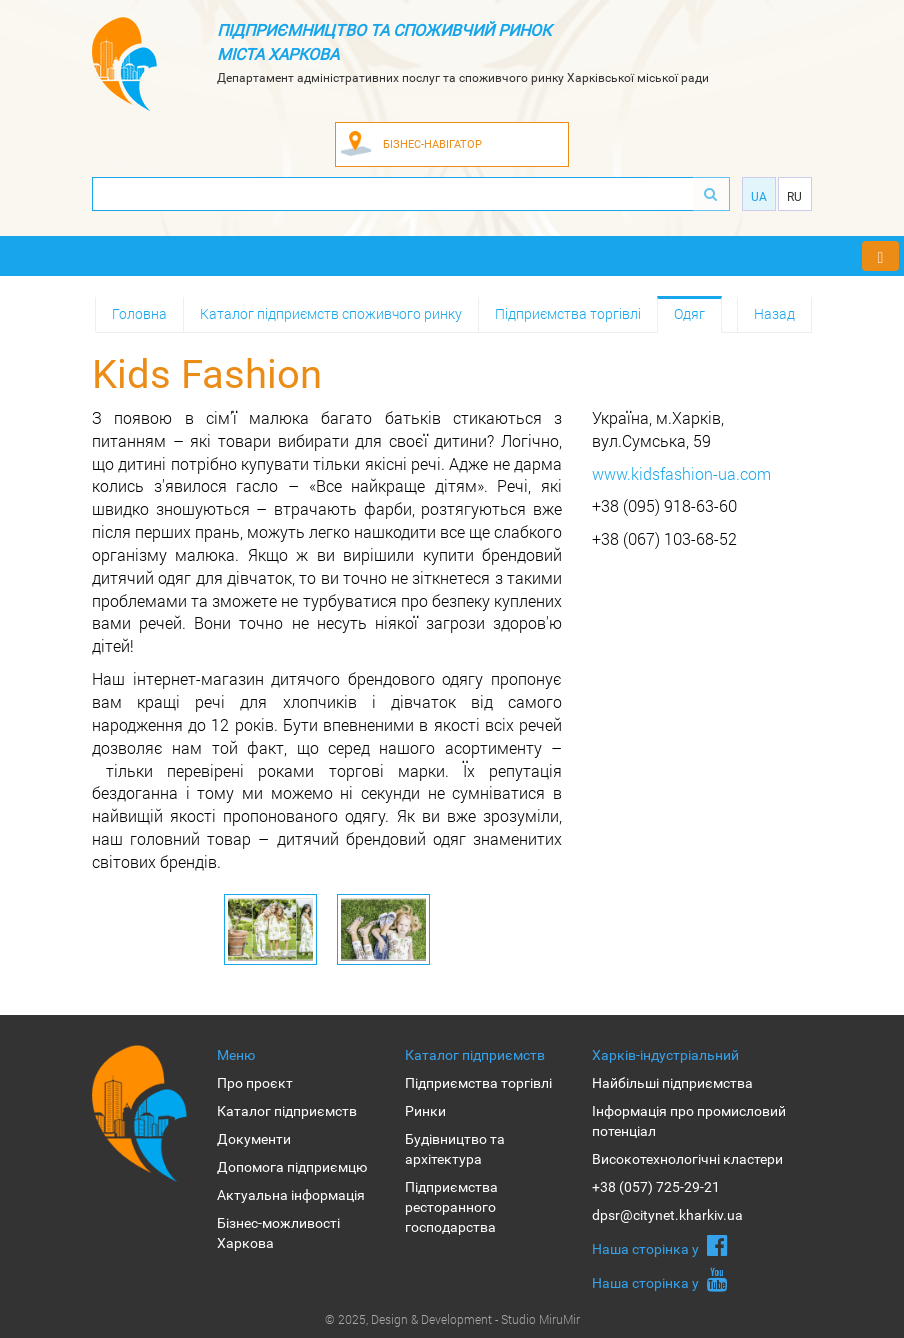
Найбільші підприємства (672, 1083)
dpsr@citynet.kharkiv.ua (667, 1215)
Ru (794, 197)
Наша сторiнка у (660, 1245)
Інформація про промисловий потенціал (689, 1121)
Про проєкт (255, 1083)
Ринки (425, 1111)
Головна (139, 313)
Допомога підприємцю (292, 1167)
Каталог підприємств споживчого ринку (331, 313)
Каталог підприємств (287, 1111)
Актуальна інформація (291, 1195)
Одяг (689, 313)
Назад (774, 313)
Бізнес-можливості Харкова (278, 1233)
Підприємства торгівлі (568, 313)
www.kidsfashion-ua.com (681, 473)
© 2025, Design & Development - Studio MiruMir (452, 1319)
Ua (759, 197)
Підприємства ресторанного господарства (451, 1207)
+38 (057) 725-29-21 (656, 1187)
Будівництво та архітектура (455, 1149)
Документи (254, 1139)
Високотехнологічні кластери (687, 1159)
